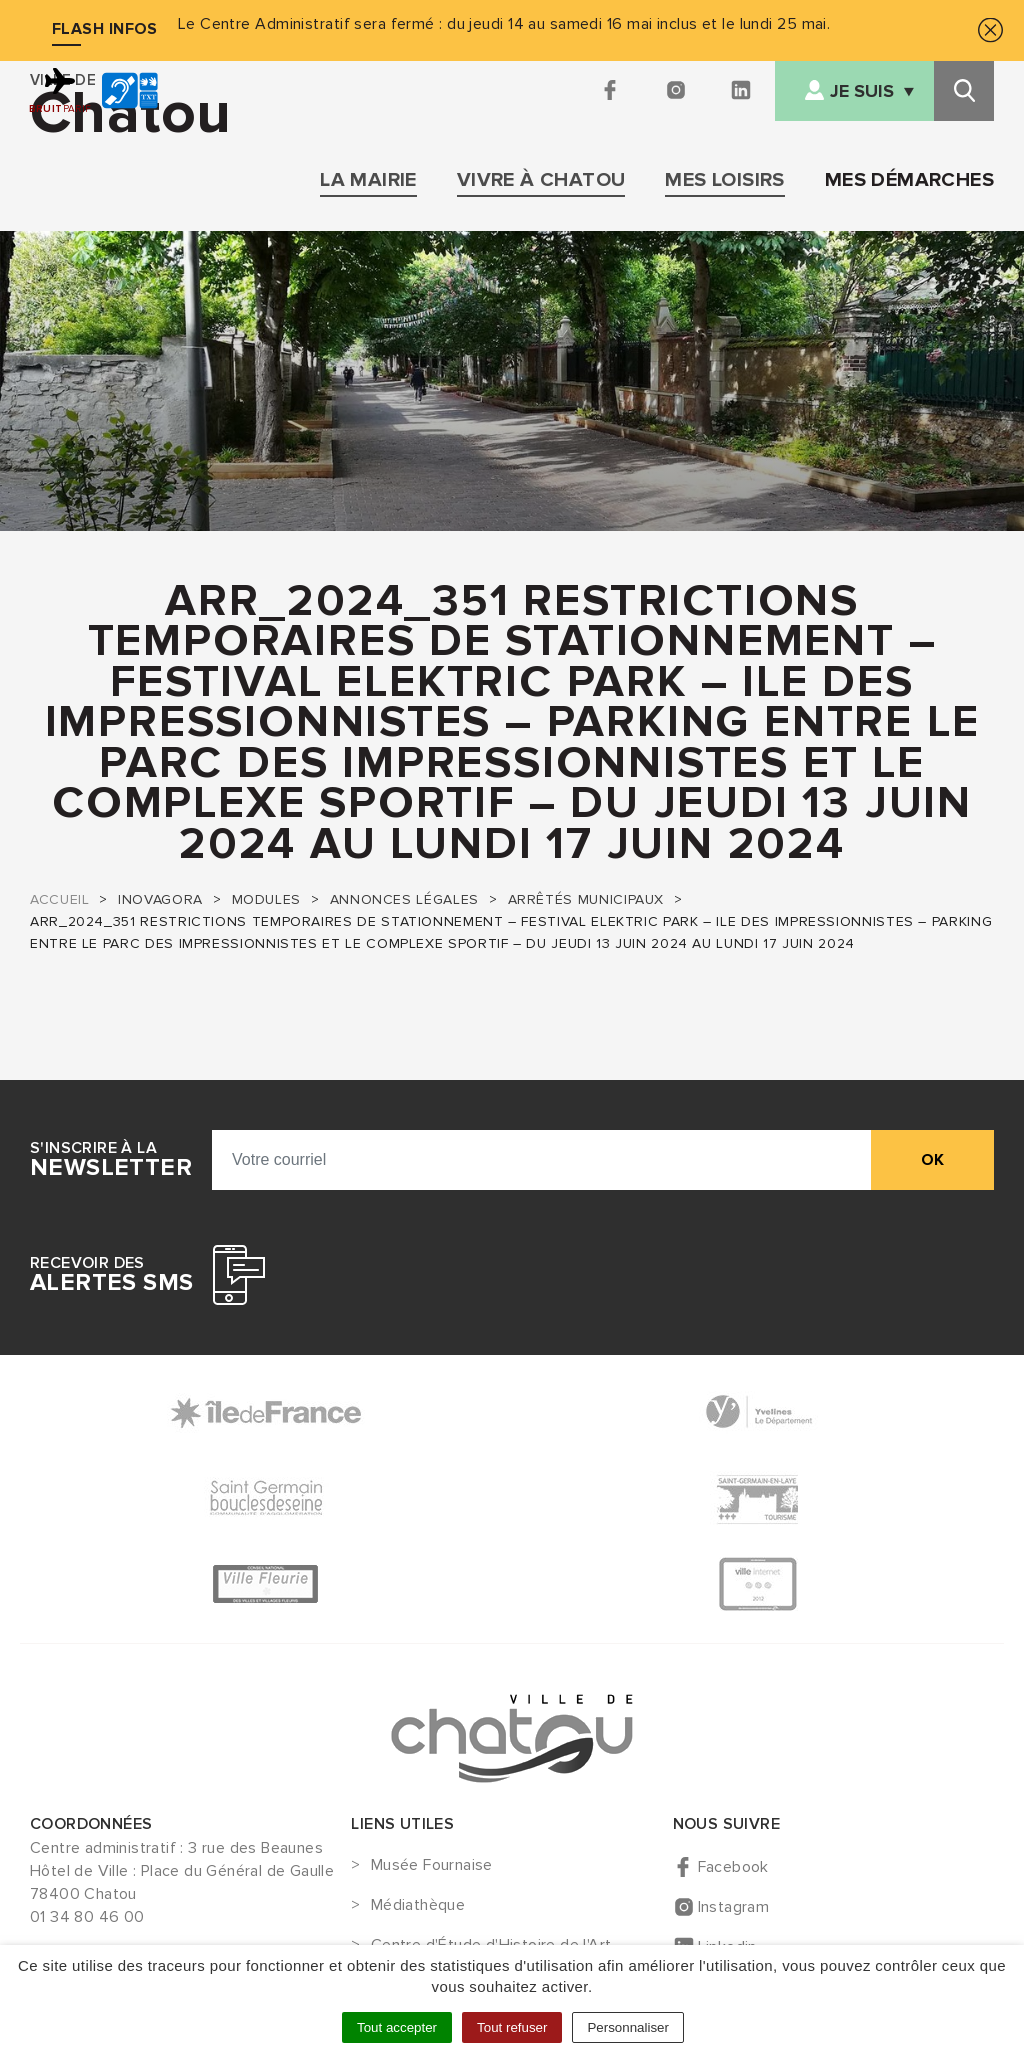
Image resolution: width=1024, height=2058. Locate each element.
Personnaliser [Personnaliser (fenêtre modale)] (628, 2027)
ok (932, 1160)
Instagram (734, 1907)
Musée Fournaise (432, 1866)
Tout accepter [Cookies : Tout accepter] (397, 2027)
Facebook (733, 1867)
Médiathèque (418, 1906)
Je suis (862, 91)
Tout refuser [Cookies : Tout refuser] (512, 2027)
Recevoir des (111, 1275)
